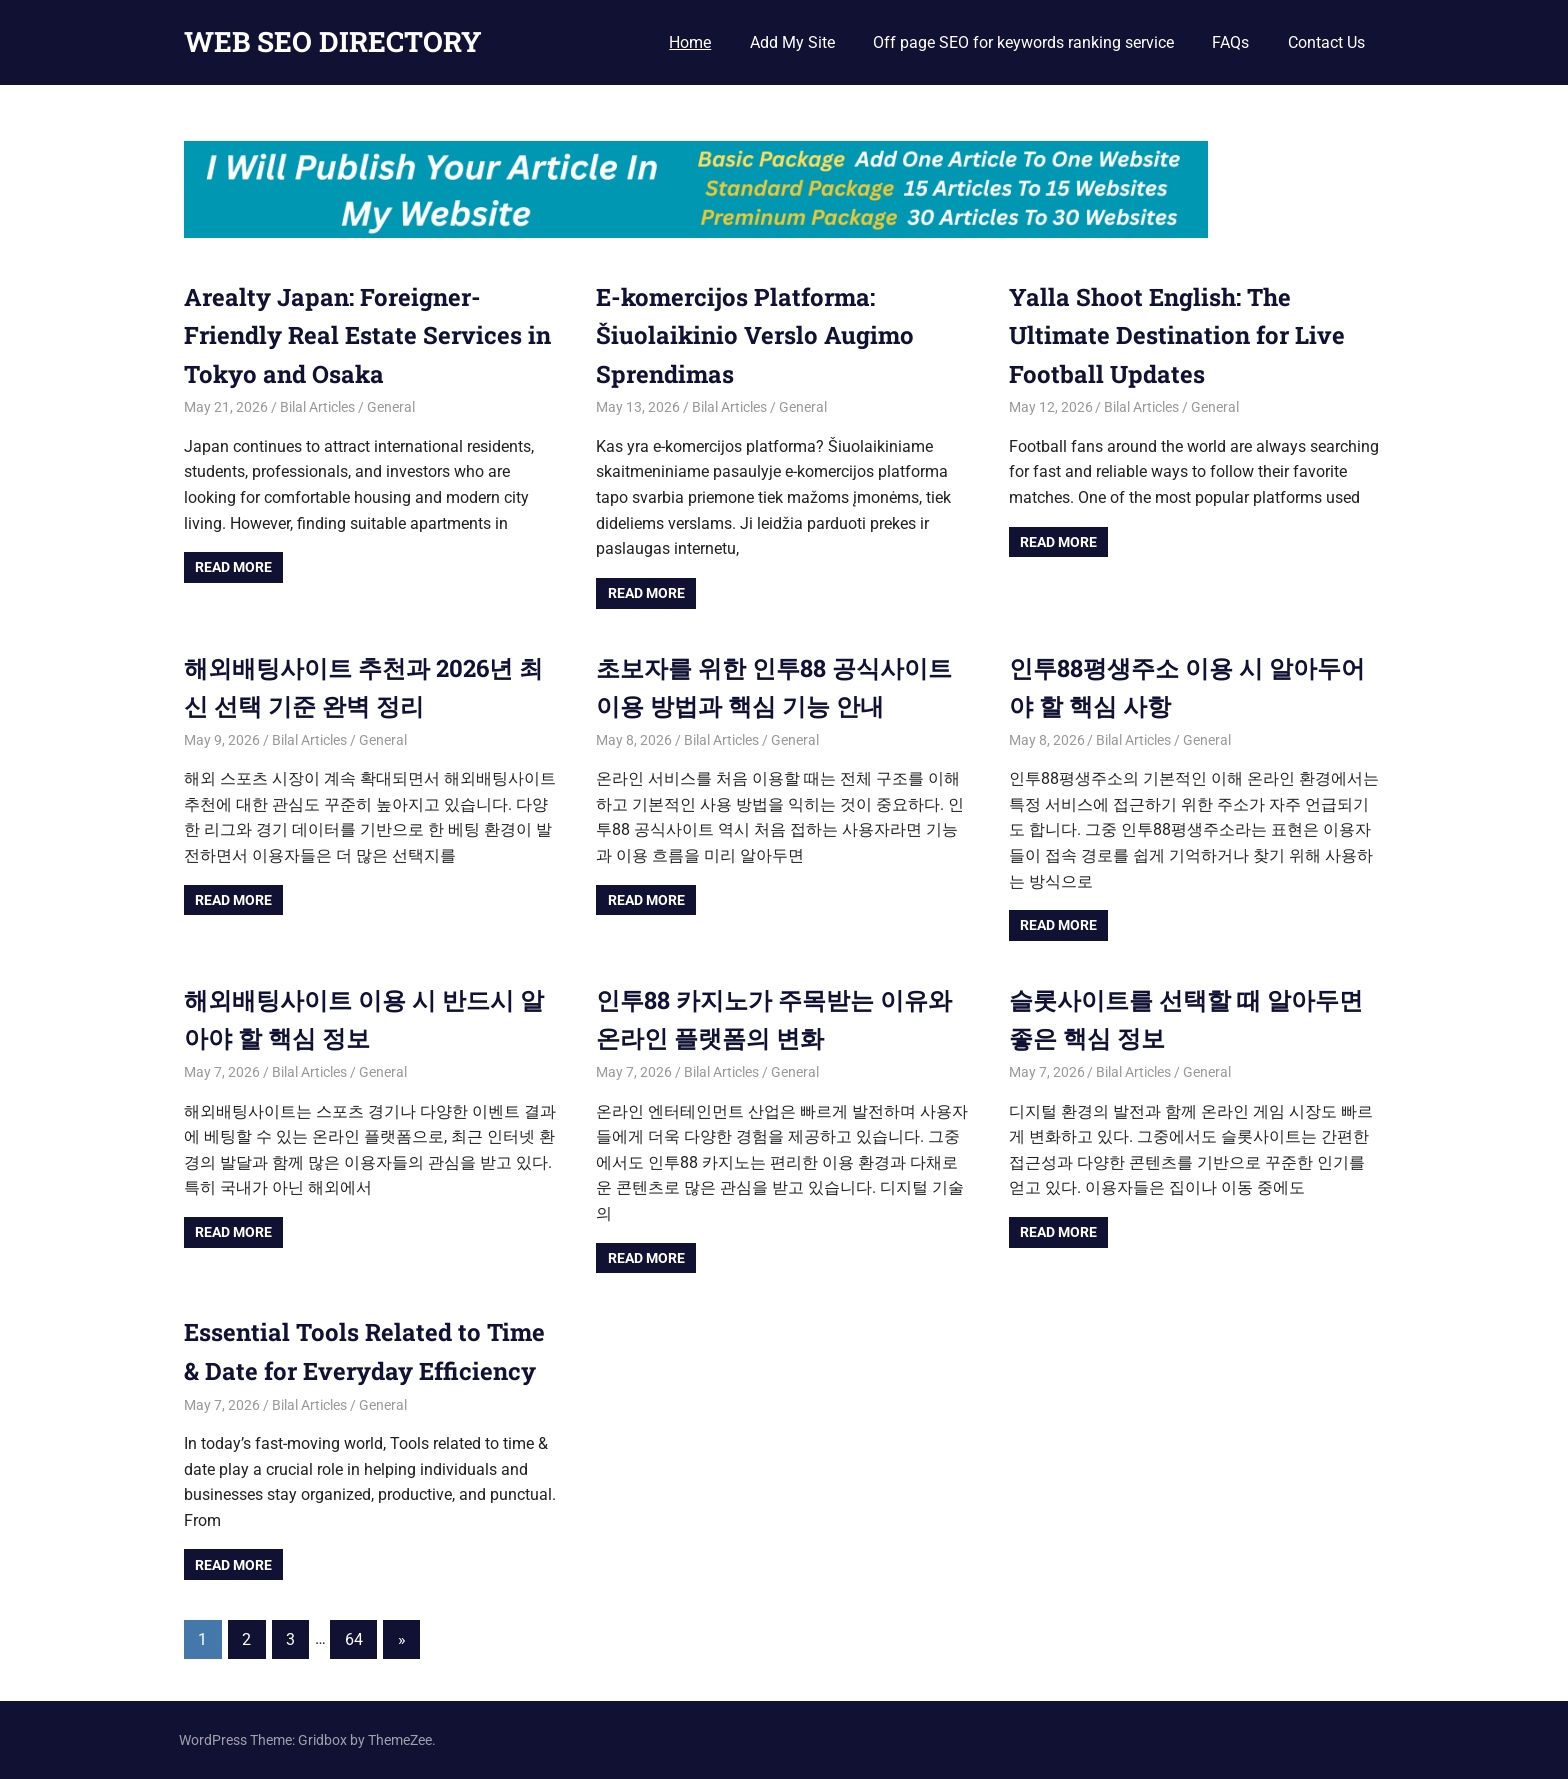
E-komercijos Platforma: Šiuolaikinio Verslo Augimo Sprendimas (755, 335)
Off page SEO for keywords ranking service (1023, 42)
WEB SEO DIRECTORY (333, 41)
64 (354, 1639)
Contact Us (1326, 42)
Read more (233, 567)
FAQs (1230, 42)
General (391, 407)
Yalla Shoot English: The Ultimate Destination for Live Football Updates (1177, 335)
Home (690, 42)
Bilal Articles (317, 407)
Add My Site (792, 42)
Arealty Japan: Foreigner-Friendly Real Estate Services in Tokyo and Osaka (368, 335)
